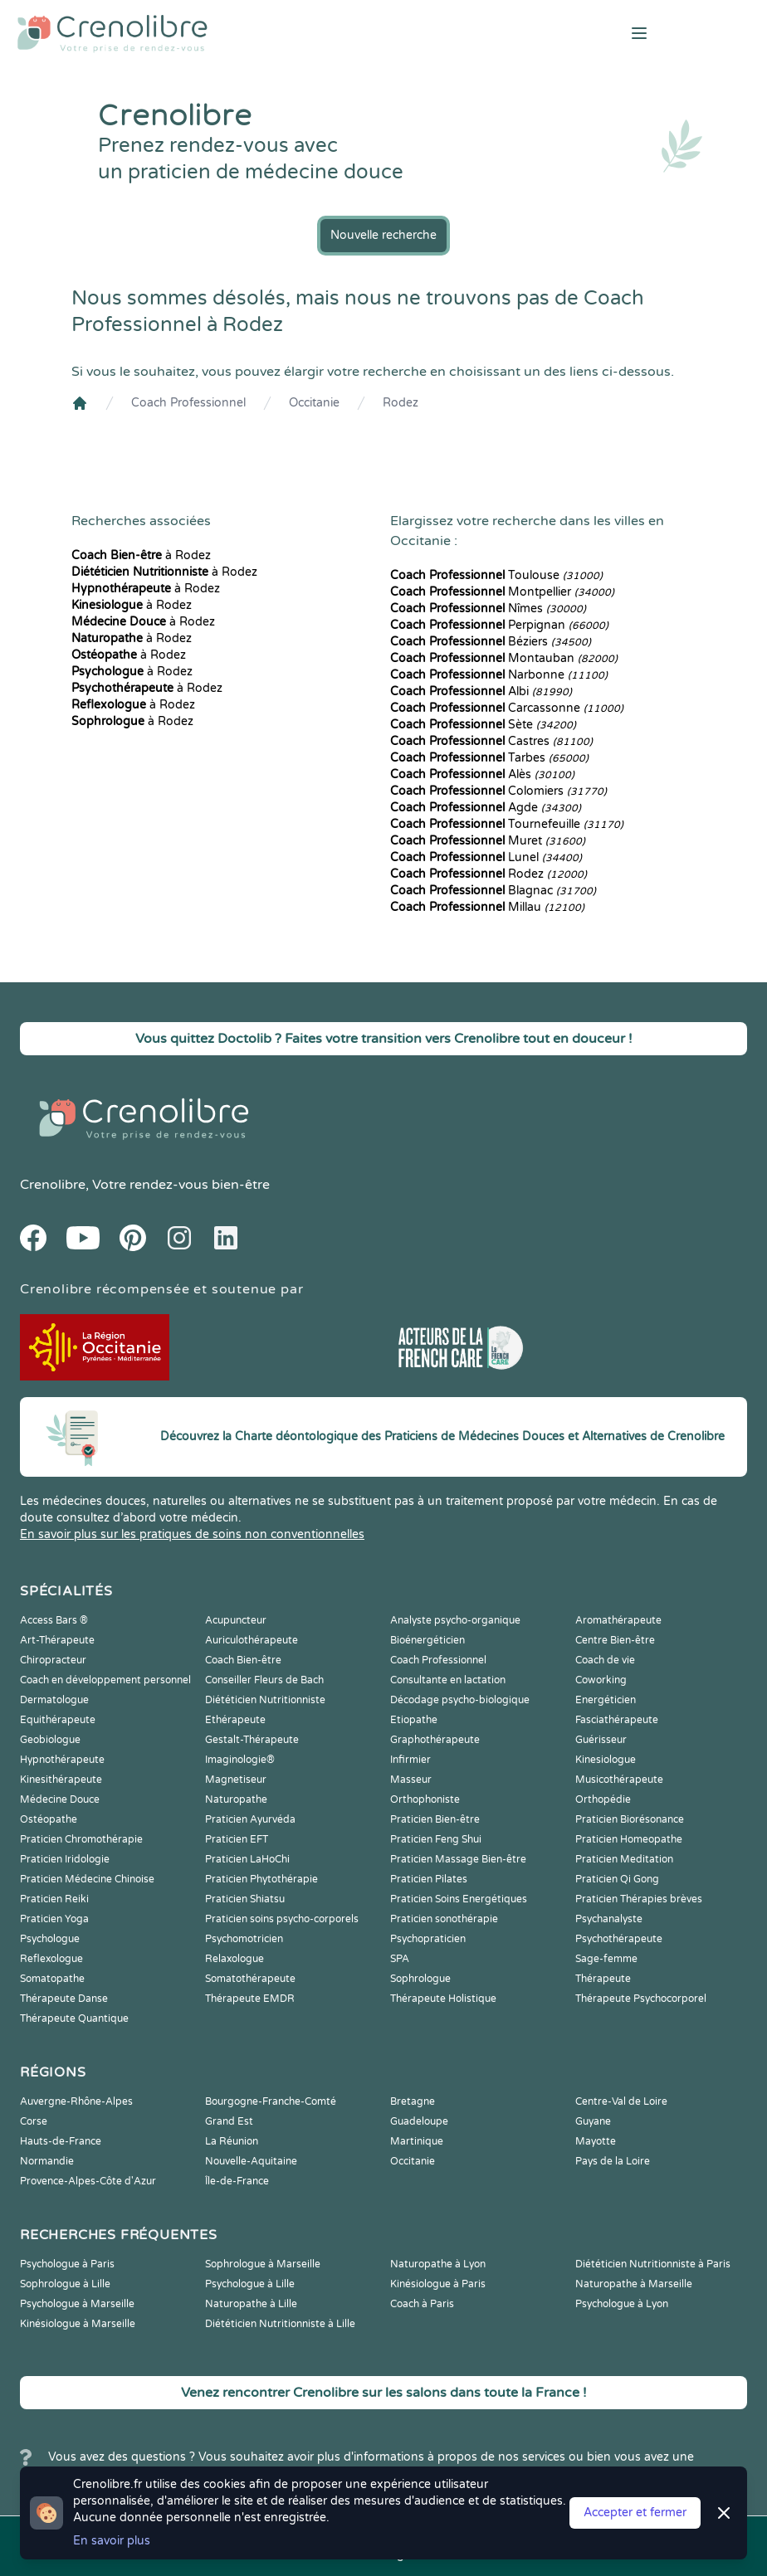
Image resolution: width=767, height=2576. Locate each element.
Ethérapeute (235, 1720)
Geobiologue (50, 1740)
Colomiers (498, 791)
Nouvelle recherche (383, 235)
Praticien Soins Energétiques (458, 1899)
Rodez (400, 403)
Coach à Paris (422, 2304)
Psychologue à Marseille (77, 2304)
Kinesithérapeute (61, 1779)
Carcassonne (506, 708)
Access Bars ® (54, 1620)
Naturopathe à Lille (251, 2304)
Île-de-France (237, 2181)
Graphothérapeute (435, 1740)
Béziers (490, 642)
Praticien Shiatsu (245, 1899)
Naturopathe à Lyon (438, 2264)
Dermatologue (54, 1700)
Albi (481, 691)
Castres (491, 741)
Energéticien (605, 1700)
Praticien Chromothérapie (81, 1839)
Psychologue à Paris (67, 2264)
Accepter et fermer (635, 2512)
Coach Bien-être (243, 1660)
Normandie (47, 2161)
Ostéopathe (48, 1819)
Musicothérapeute (619, 1779)
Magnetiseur (235, 1779)
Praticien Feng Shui (435, 1839)
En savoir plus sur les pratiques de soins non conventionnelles (192, 1534)
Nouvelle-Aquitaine (251, 2161)
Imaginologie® (240, 1759)
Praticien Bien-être (435, 1819)
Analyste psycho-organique (455, 1620)
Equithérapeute (57, 1720)
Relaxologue (234, 1959)
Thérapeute (603, 1978)
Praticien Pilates (428, 1879)
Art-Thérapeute (57, 1640)
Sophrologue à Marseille (262, 2264)
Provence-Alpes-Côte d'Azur (88, 2181)
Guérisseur (601, 1740)
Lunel (486, 857)
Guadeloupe (419, 2121)
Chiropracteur (53, 1660)
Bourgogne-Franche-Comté (270, 2101)
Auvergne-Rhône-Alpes (76, 2101)
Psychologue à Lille (250, 2284)
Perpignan (499, 625)
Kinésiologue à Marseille (77, 2324)
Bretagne (412, 2101)
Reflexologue (51, 1959)
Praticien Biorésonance (629, 1819)
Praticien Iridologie (65, 1859)
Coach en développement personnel (105, 1680)
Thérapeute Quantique (74, 2018)
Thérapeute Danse (64, 1998)
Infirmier (410, 1759)
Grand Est (229, 2121)
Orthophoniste (425, 1799)
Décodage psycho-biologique (460, 1700)
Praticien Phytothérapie (261, 1879)
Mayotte (595, 2141)
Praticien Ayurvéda (250, 1819)
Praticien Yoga (54, 1919)
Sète (483, 725)
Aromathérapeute (618, 1620)
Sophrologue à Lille (65, 2284)
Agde (485, 808)
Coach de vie (605, 1660)
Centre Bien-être (615, 1640)
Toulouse (496, 575)
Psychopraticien (428, 1939)
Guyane (593, 2121)
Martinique (416, 2141)
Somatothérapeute (250, 1978)
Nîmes (488, 608)
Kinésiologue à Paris (438, 2284)
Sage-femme (606, 1959)
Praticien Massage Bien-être (458, 1859)
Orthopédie (603, 1799)
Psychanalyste (608, 1919)
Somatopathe (52, 1978)
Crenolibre (52, 1184)
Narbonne (499, 675)
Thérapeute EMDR (250, 1998)
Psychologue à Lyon (621, 2304)
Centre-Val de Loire (621, 2101)
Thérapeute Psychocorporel (640, 1998)
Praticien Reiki (54, 1899)
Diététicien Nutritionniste (265, 1700)
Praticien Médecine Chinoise (87, 1879)
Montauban (504, 658)
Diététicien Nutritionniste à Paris (652, 2264)
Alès (482, 774)
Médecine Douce (60, 1799)
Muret (487, 841)
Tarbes (489, 758)
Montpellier (502, 592)
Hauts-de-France (60, 2141)
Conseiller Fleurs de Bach (264, 1680)
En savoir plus (111, 2541)
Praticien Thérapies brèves (638, 1899)
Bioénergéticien (427, 1640)
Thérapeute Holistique (443, 1998)
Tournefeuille (506, 824)
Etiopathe (413, 1720)
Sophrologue (420, 1978)
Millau (487, 907)
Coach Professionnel (188, 403)
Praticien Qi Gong (617, 1879)
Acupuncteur (235, 1620)
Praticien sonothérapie (444, 1919)
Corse (33, 2121)
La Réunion (231, 2141)
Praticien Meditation (624, 1859)
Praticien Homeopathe (628, 1839)
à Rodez (141, 555)
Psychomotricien (244, 1939)
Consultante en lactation (448, 1680)
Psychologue (50, 1939)
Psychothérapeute (618, 1939)
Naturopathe (236, 1799)
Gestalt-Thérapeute (252, 1740)
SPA (399, 1959)
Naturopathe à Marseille (633, 2284)
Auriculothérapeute (251, 1640)
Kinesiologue (605, 1759)
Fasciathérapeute (616, 1720)
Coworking (601, 1680)
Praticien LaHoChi (247, 1859)
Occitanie (314, 403)
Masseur (411, 1779)
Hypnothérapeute (62, 1759)
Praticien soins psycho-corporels (282, 1919)
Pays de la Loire (612, 2161)
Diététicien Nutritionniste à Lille (280, 2324)
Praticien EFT (236, 1839)
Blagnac (493, 891)
